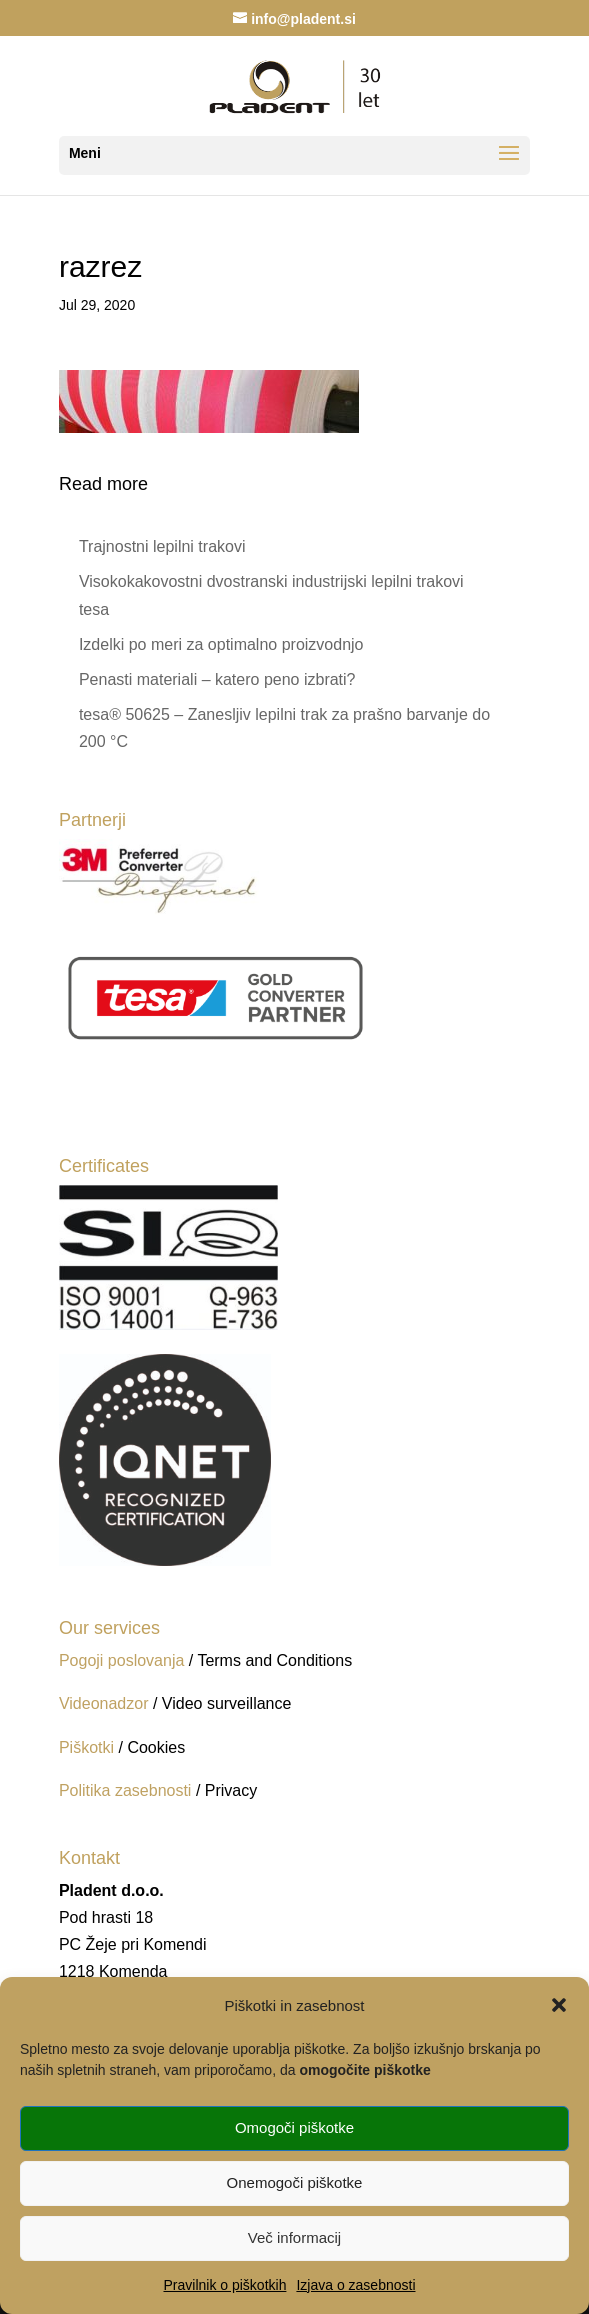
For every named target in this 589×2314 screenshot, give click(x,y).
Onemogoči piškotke (295, 2182)
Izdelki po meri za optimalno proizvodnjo (221, 644)
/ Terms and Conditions (270, 1660)
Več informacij (294, 2237)
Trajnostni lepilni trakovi (162, 546)
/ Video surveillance (222, 1703)
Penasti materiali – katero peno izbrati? (217, 679)
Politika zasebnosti (127, 1790)
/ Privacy (226, 1790)
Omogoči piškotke (294, 2127)
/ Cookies (151, 1747)
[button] (559, 2005)
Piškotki (86, 1747)
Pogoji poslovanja (121, 1660)
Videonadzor (104, 1703)
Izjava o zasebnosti (355, 2285)
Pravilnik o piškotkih (224, 2285)
